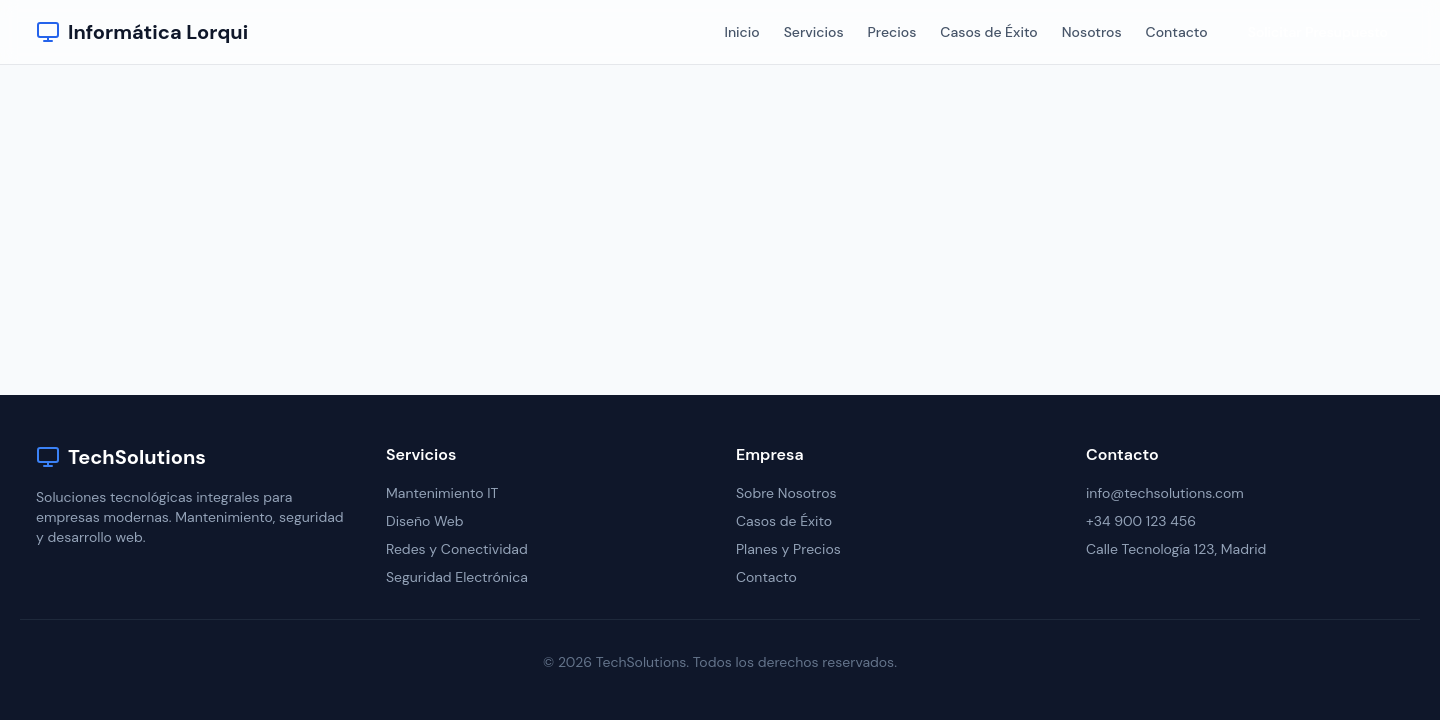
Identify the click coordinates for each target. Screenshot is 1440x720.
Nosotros (1092, 32)
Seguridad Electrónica (457, 577)
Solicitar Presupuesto (1318, 32)
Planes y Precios (788, 549)
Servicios (814, 32)
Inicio (741, 32)
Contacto (1177, 32)
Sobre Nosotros (786, 493)
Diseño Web (425, 521)
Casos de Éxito (988, 32)
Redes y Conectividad (457, 549)
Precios (892, 32)
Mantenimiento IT (442, 493)
